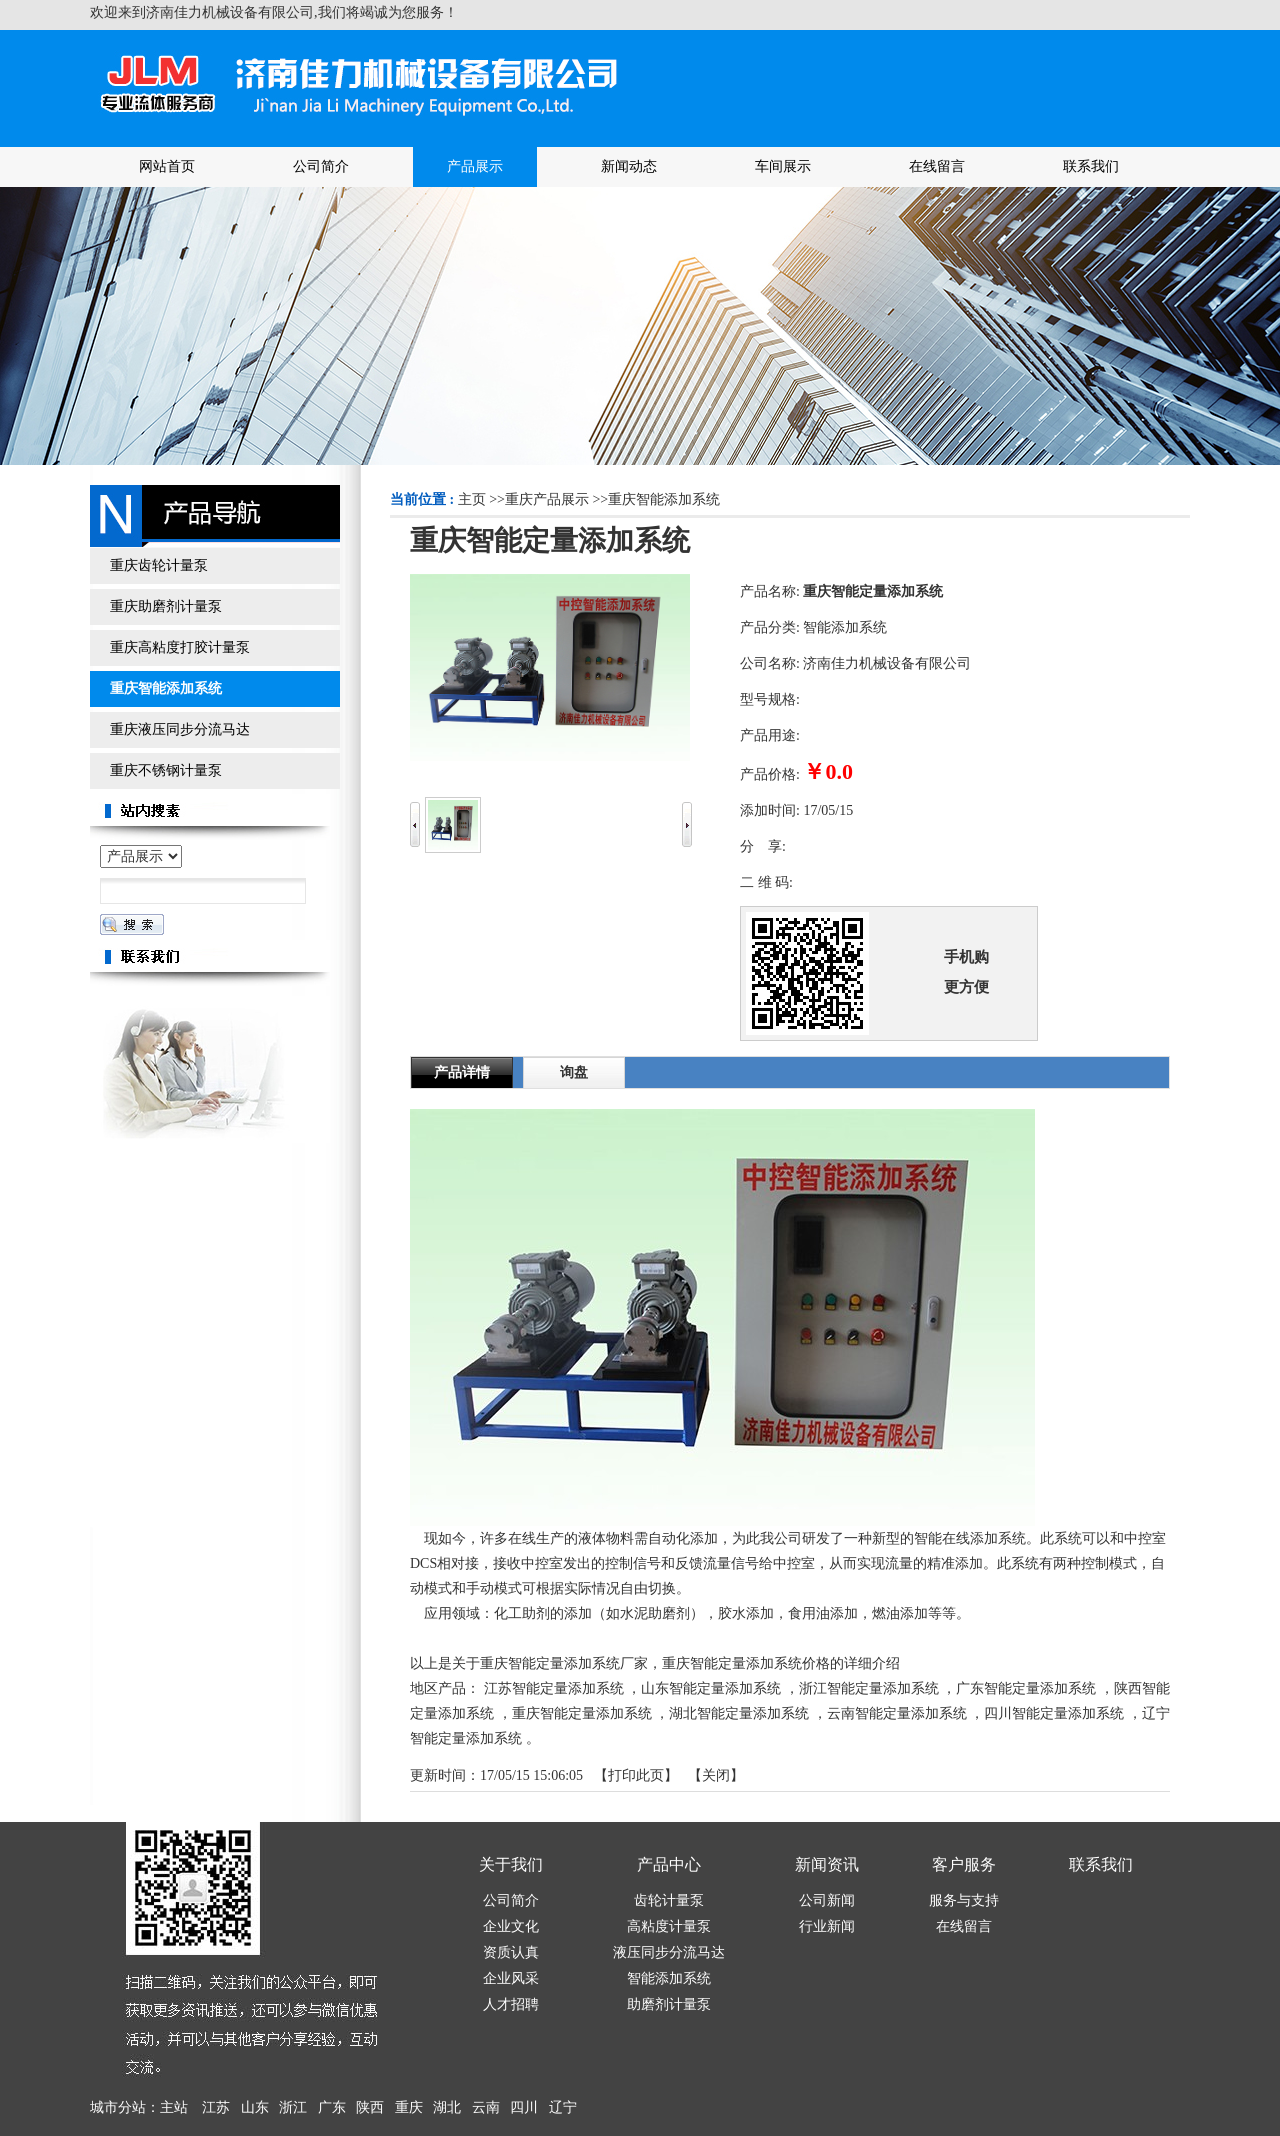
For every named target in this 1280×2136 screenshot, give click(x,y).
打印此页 (636, 1775)
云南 (486, 2107)
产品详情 (462, 1072)
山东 (255, 2107)
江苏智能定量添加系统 (554, 1688)
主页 (472, 499)
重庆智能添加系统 (664, 499)
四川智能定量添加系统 (1054, 1713)
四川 (524, 2107)
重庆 (409, 2107)
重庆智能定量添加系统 (582, 1713)
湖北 (447, 2107)
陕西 (370, 2107)
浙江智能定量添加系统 (869, 1688)
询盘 (574, 1072)
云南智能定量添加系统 (897, 1713)
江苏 (216, 2107)
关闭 (716, 1775)
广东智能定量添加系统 (1026, 1688)
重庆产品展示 (547, 499)
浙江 (293, 2107)
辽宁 (563, 2107)
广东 (332, 2107)
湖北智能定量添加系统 (739, 1713)
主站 (174, 2107)
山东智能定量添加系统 (711, 1688)
